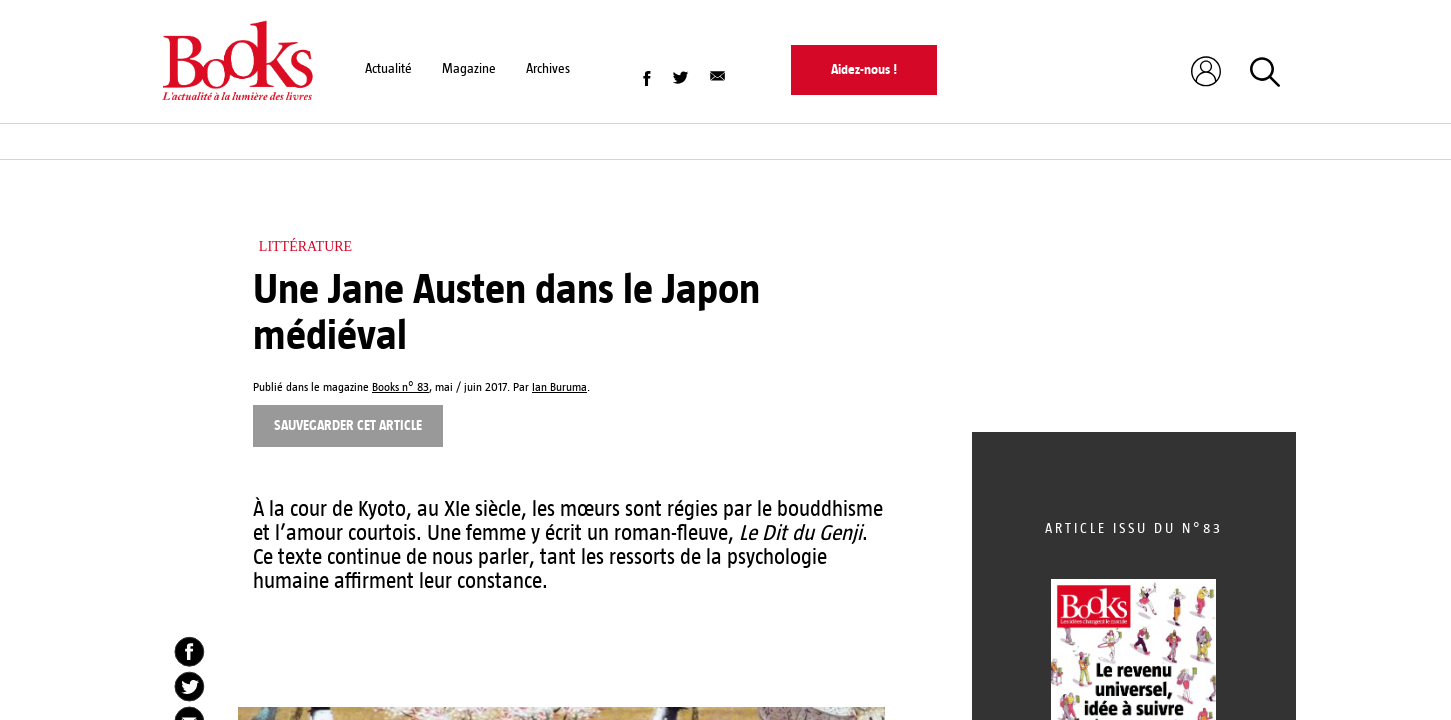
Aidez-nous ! (864, 69)
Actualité (388, 68)
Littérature (305, 246)
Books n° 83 (400, 387)
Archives (548, 68)
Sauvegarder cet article (348, 425)
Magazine (469, 68)
